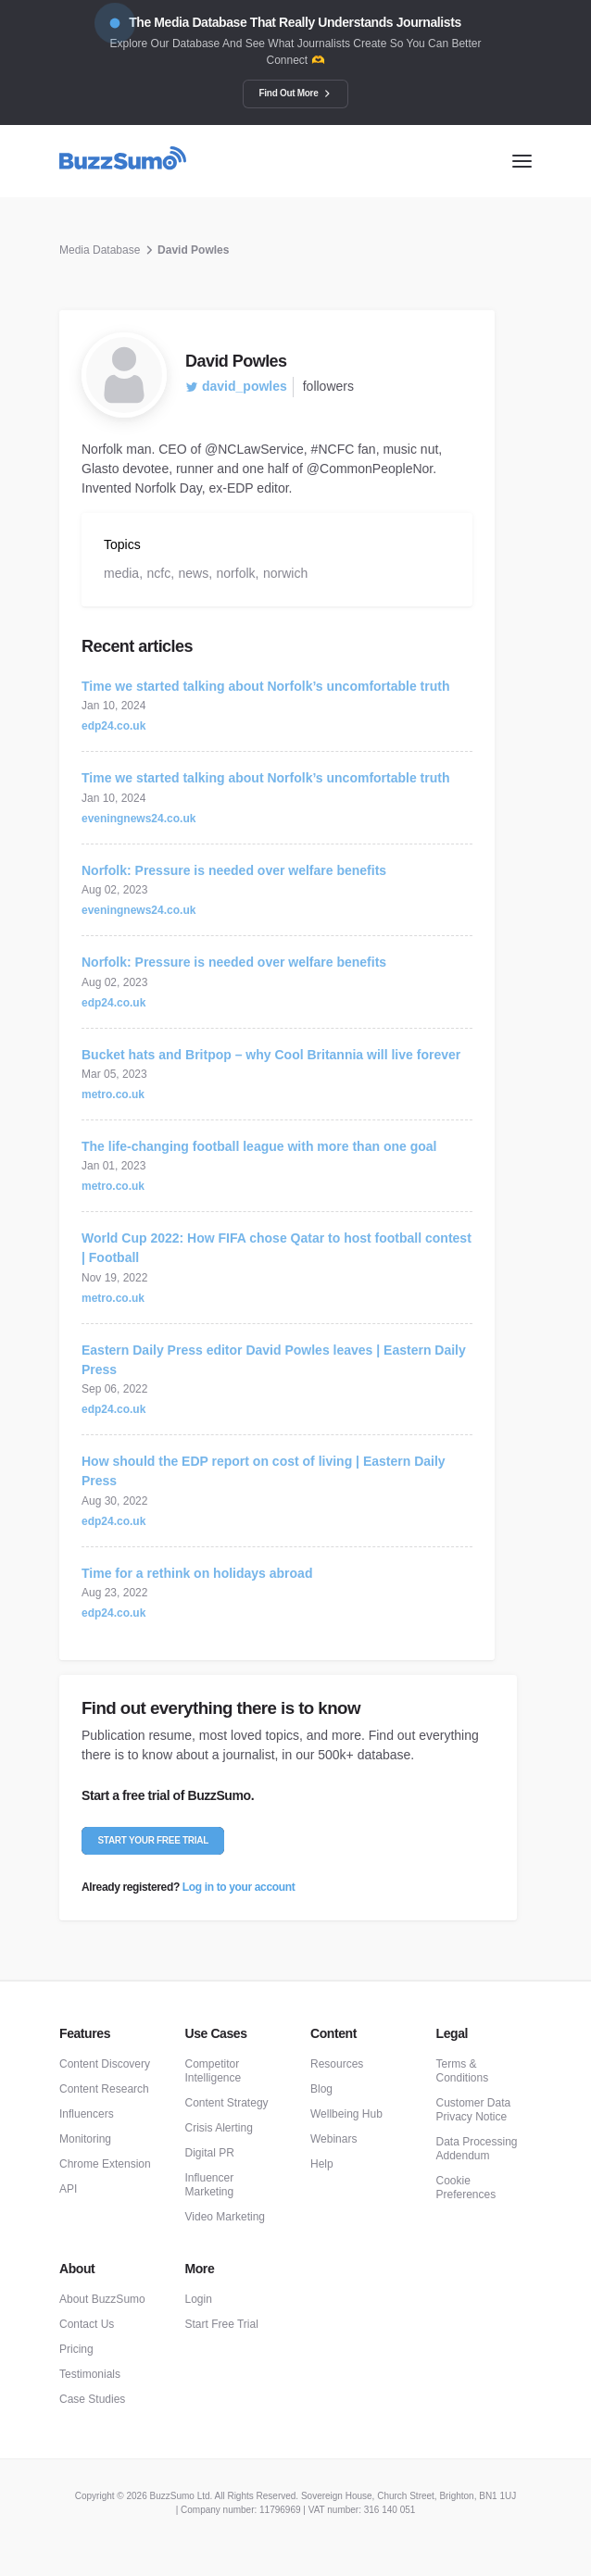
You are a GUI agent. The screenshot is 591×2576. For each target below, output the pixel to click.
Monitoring (85, 2138)
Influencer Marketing (209, 2184)
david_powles (236, 386)
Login (198, 2299)
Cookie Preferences (466, 2187)
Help (321, 2163)
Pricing (76, 2349)
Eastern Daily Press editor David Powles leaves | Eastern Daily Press (274, 1360)
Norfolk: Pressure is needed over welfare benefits (234, 870)
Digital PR (209, 2152)
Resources (336, 2063)
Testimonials (89, 2374)
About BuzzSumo (102, 2299)
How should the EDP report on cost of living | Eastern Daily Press (264, 1471)
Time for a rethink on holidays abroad (197, 1573)
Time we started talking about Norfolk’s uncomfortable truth (266, 686)
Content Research (104, 2088)
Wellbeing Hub (346, 2113)
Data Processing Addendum (477, 2148)
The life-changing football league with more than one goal (259, 1146)
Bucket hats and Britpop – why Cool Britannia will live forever (271, 1054)
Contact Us (86, 2324)
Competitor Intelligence (213, 2070)
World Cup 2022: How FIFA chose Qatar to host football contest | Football (277, 1248)
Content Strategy (227, 2102)
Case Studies (92, 2399)
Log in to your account (238, 1887)
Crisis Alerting (219, 2127)
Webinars (333, 2138)
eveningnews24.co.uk (138, 818)
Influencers (86, 2113)
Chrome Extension (105, 2163)
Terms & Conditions (462, 2070)
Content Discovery (104, 2063)
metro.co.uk (113, 1094)
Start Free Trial (221, 2324)
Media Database (99, 250)
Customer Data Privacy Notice (473, 2109)
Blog (321, 2088)
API (68, 2188)
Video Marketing (225, 2216)
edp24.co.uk (113, 725)
